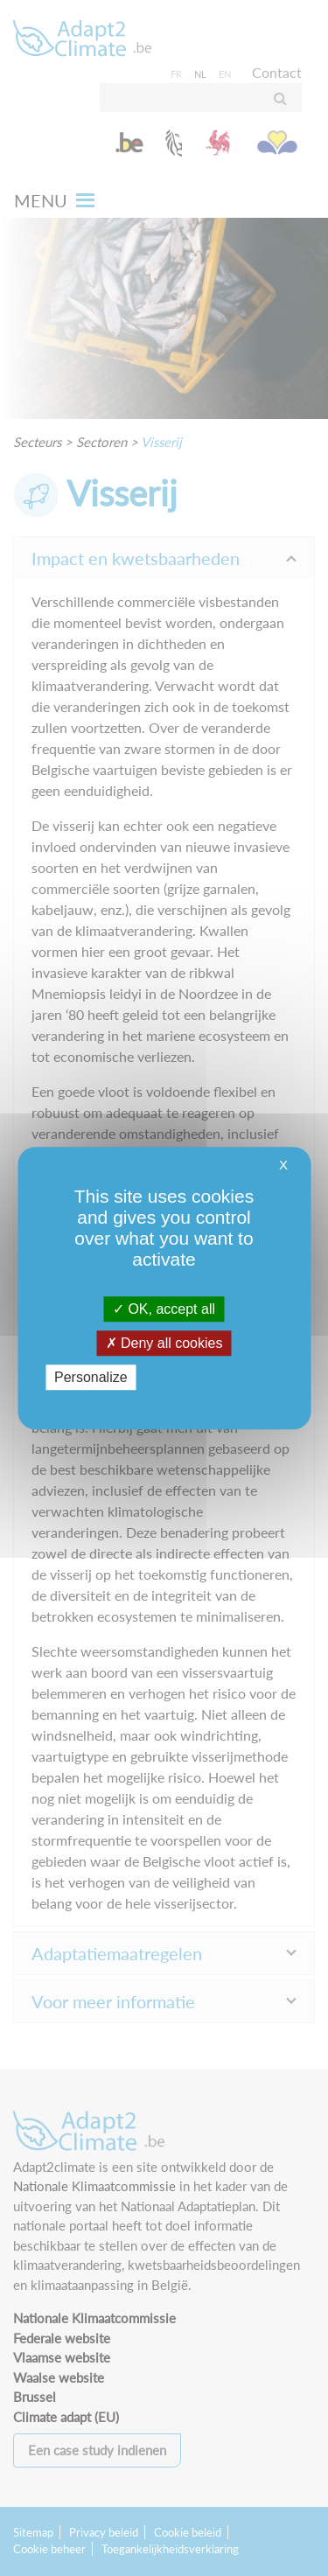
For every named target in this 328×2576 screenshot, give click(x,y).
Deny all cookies (164, 1343)
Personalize (91, 1377)
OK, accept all (164, 1309)
